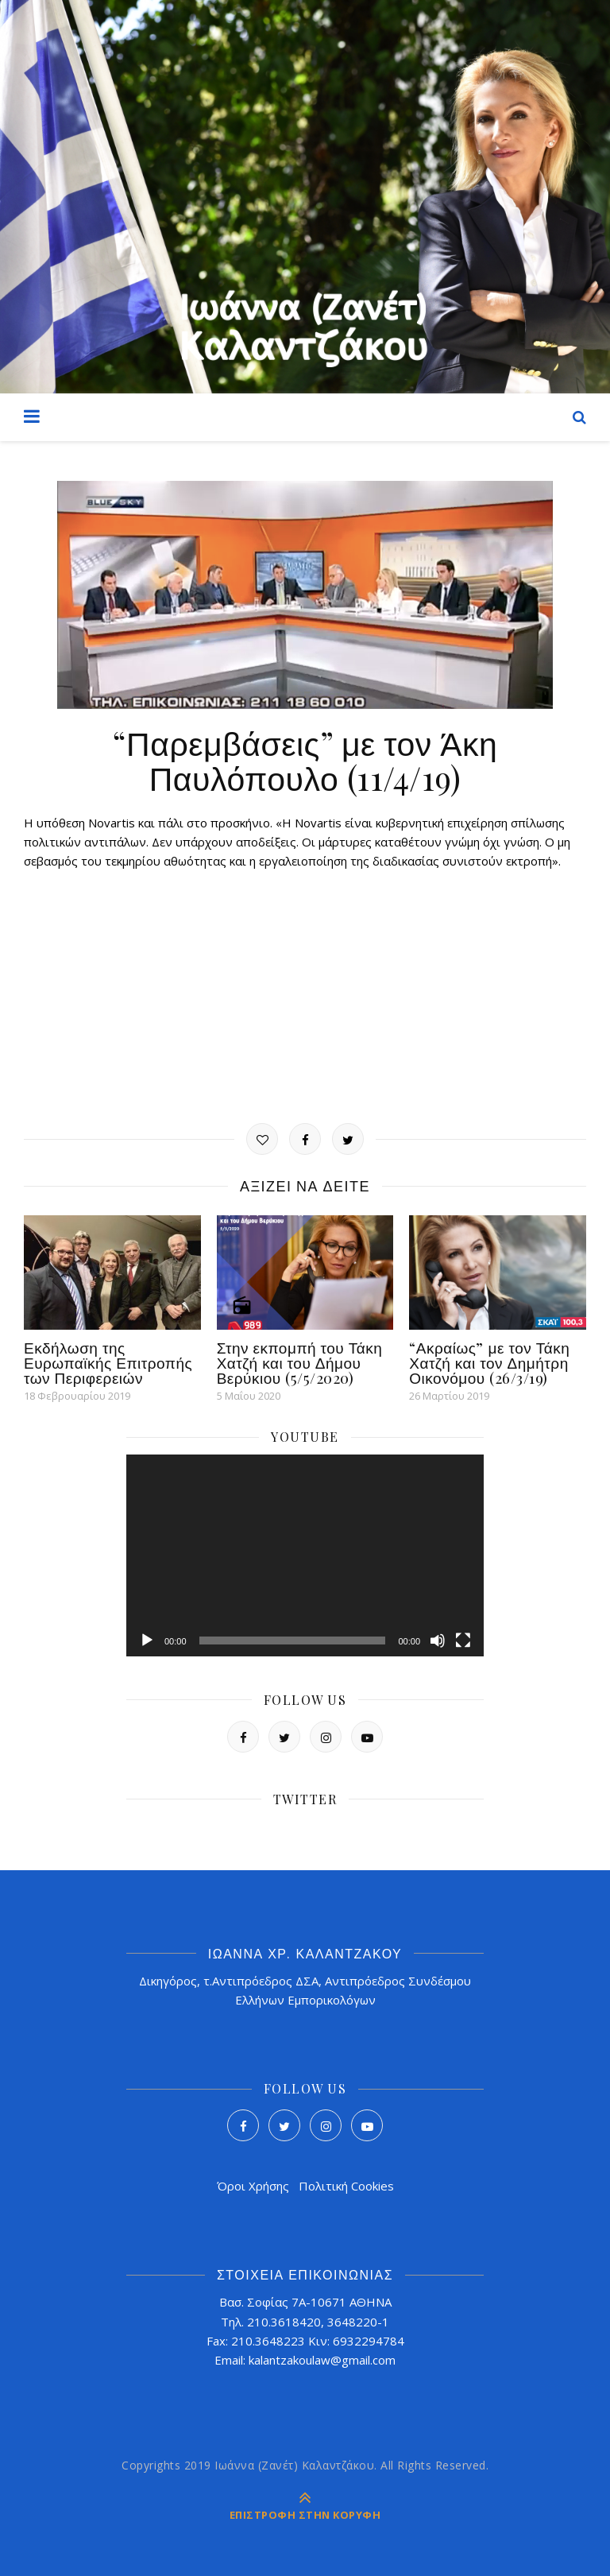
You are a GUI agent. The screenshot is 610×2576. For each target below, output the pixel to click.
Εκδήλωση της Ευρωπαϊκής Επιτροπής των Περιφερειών (108, 1362)
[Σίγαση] (438, 1640)
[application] (305, 1555)
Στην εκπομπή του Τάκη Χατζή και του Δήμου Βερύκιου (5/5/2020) (300, 1362)
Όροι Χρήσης (253, 2186)
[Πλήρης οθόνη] (463, 1640)
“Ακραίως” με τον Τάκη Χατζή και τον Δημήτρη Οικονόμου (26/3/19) (489, 1362)
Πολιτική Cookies (346, 2186)
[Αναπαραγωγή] (147, 1640)
